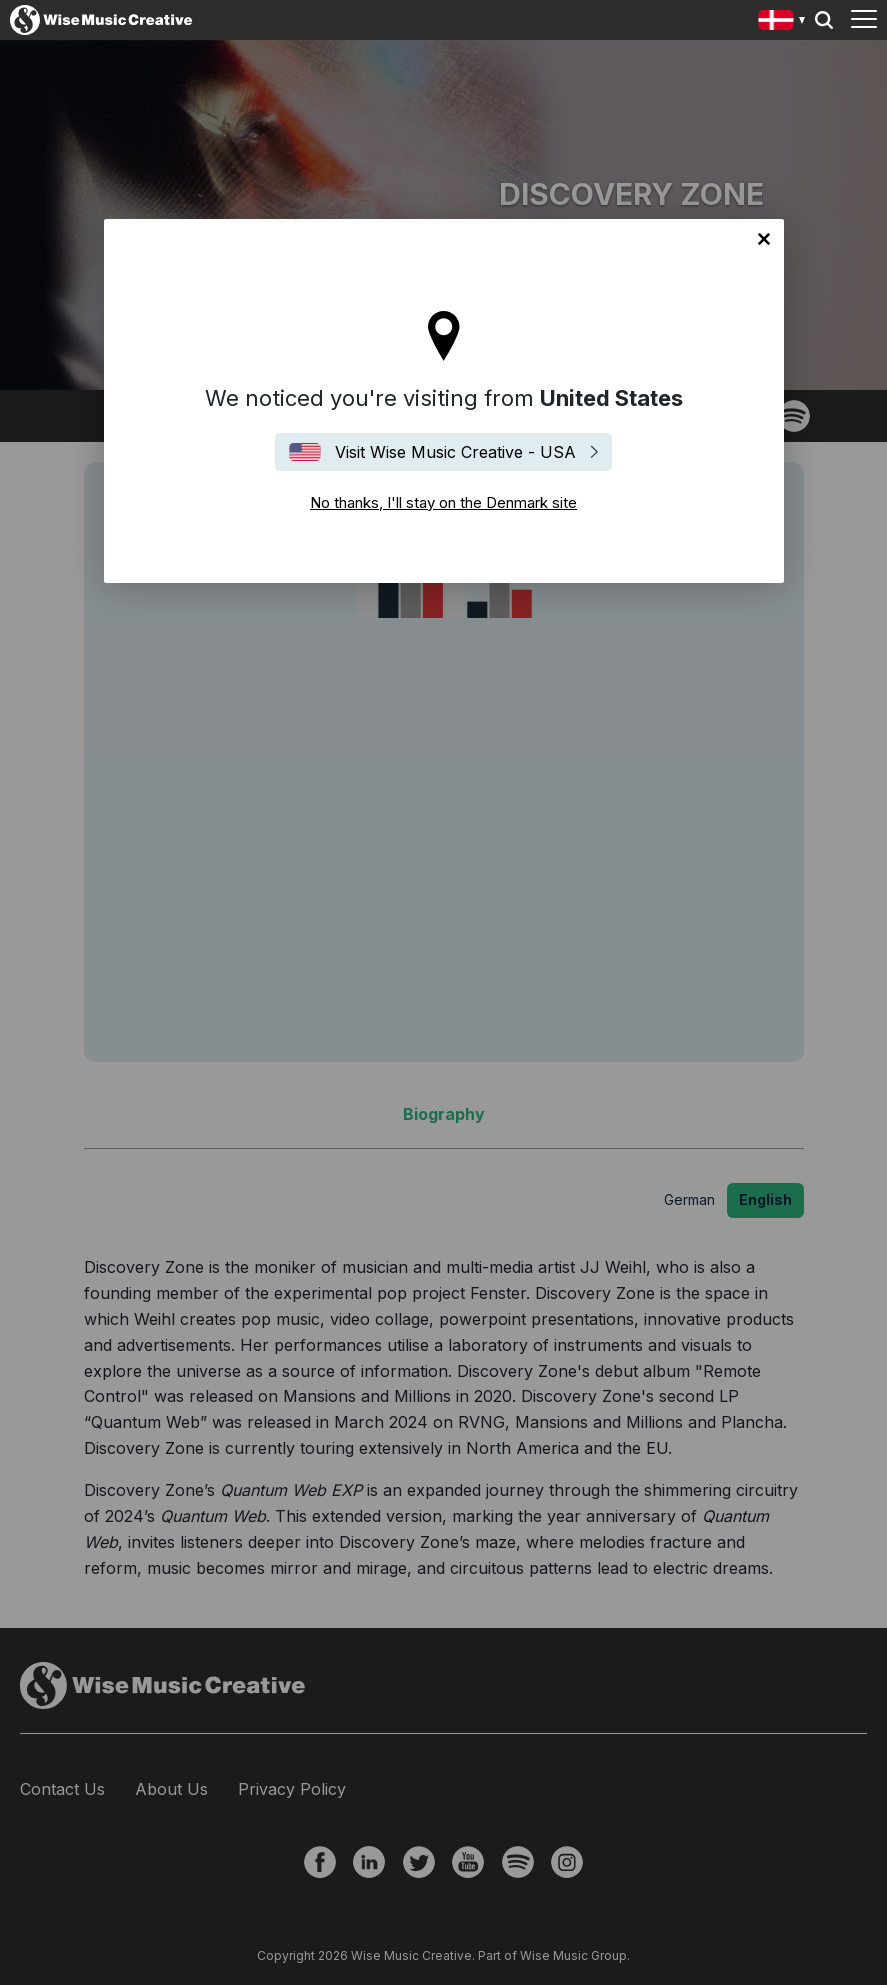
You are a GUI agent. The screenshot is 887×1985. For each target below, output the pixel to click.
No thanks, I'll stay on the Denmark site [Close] (764, 239)
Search (824, 20)
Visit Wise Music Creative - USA (455, 452)
